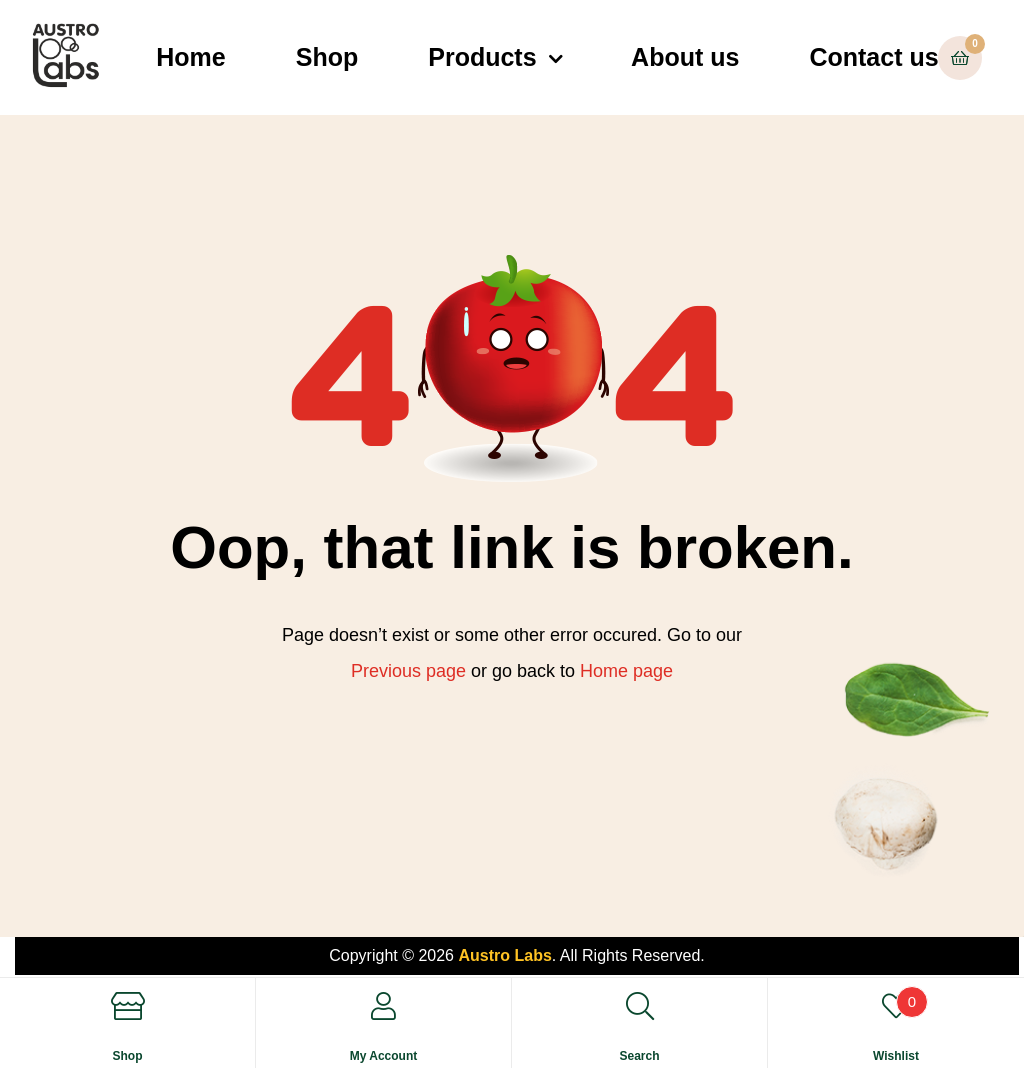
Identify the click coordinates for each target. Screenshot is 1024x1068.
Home (190, 57)
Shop (327, 57)
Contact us (873, 57)
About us (685, 57)
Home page (626, 671)
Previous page (408, 671)
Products (482, 57)
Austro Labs (504, 955)
